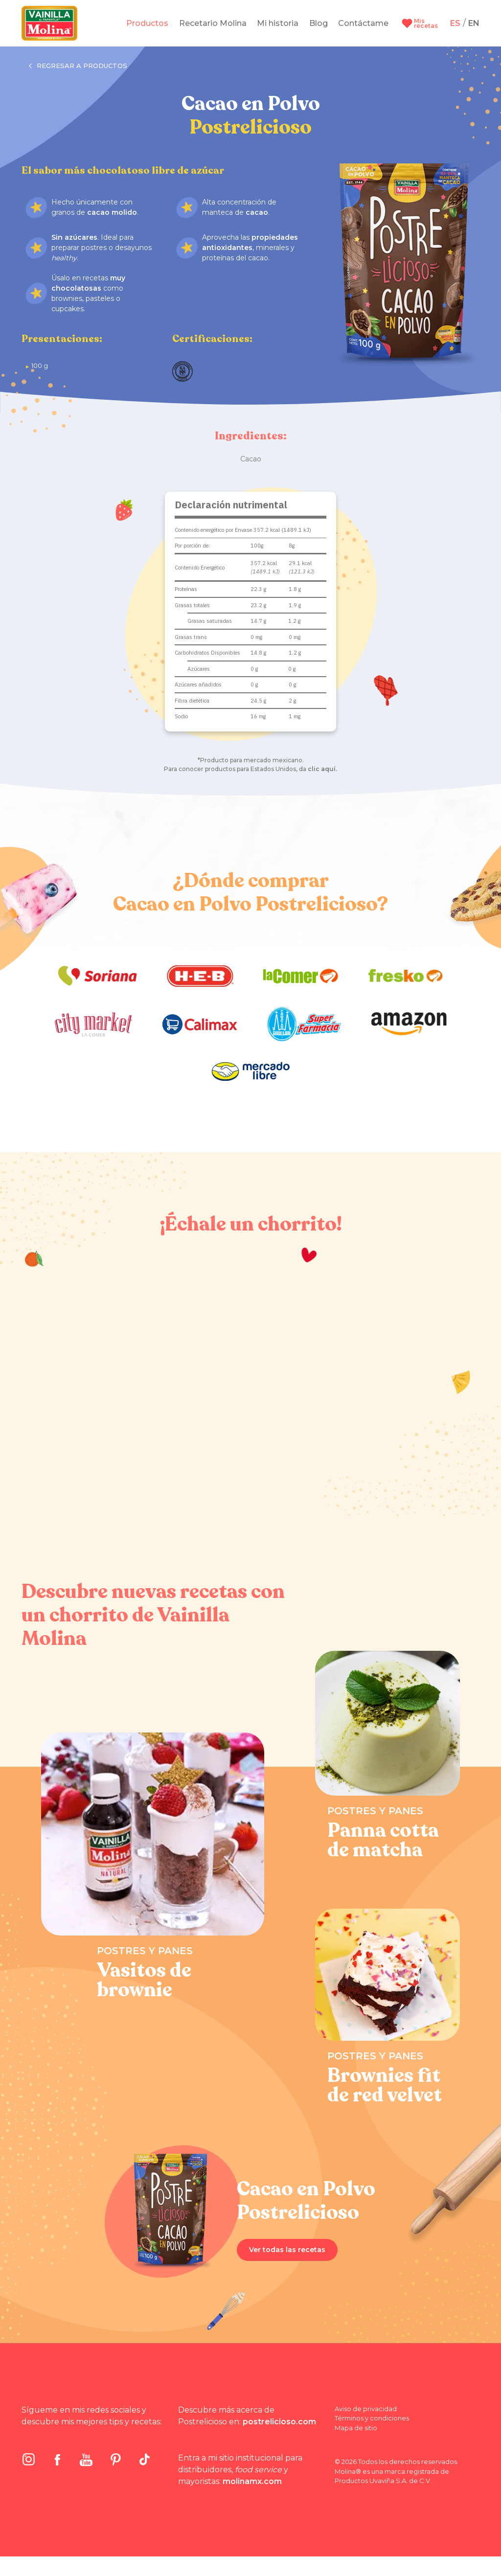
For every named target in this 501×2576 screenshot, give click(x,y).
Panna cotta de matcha (383, 1840)
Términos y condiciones (372, 2418)
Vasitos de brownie (144, 1980)
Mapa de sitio (356, 2428)
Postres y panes (145, 1951)
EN (473, 23)
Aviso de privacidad (366, 2409)
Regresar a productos (78, 66)
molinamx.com (252, 2481)
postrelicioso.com (279, 2421)
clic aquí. (322, 769)
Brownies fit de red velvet (384, 2085)
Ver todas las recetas (287, 2249)
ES (455, 23)
